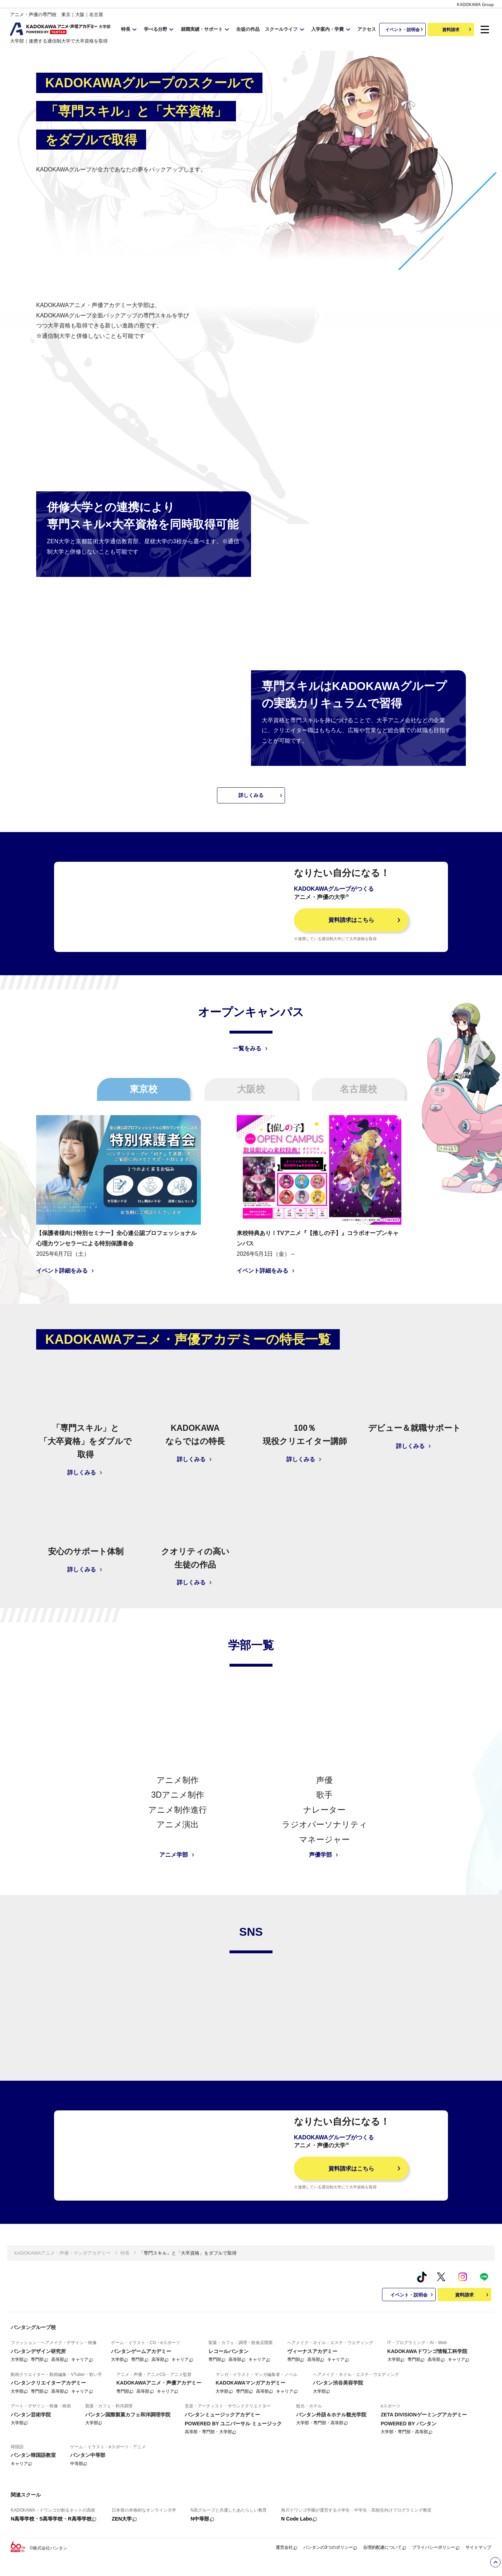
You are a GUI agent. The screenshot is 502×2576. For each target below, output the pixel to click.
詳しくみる (261, 784)
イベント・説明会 (405, 29)
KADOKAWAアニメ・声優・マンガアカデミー (62, 2293)
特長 (125, 2293)
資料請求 (457, 29)
